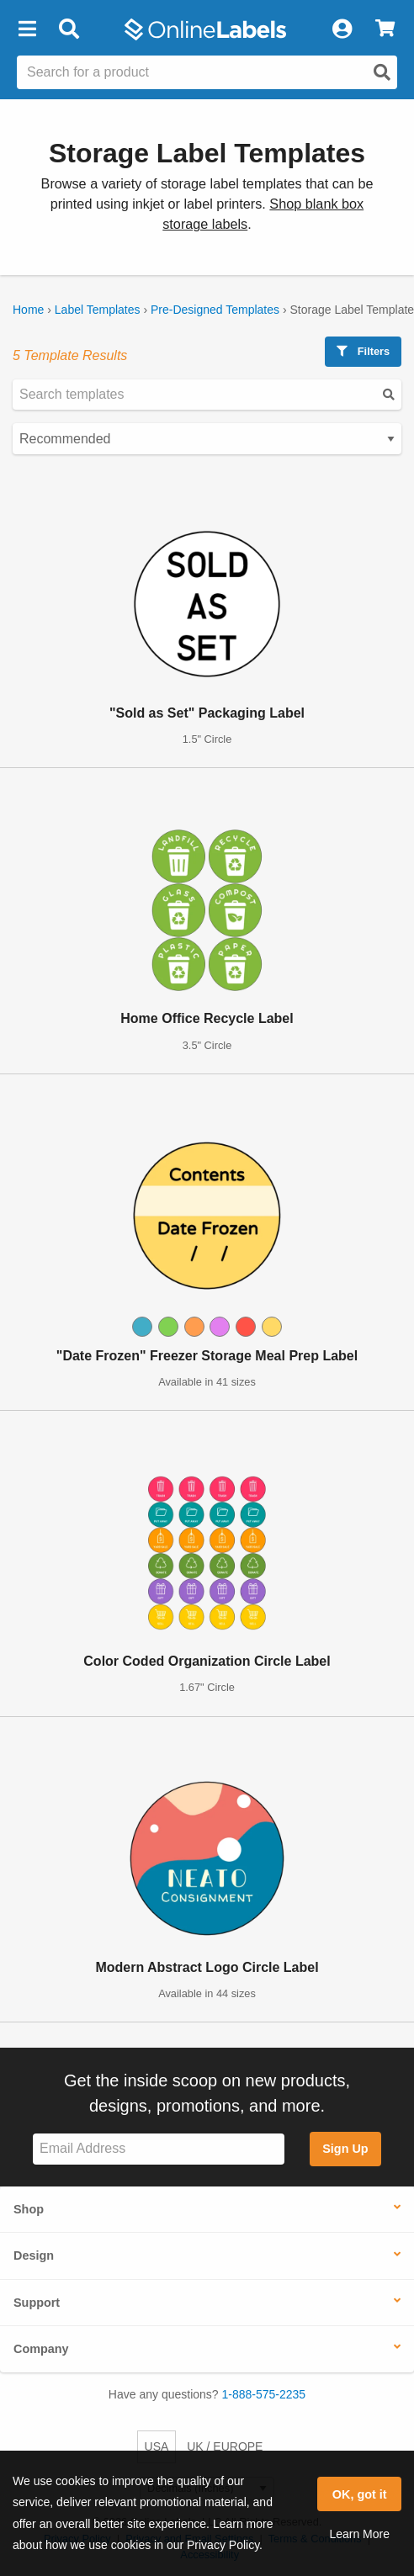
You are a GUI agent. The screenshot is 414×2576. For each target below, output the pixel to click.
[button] (27, 29)
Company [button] (41, 2349)
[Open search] (382, 72)
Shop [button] (28, 2209)
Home (28, 309)
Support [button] (36, 2302)
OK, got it (359, 2494)
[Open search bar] (68, 29)
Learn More (359, 2534)
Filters (363, 351)
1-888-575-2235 (264, 2394)
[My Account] (342, 29)
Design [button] (33, 2255)
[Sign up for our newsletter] (158, 2149)
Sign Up (345, 2148)
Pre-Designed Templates (215, 309)
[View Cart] (385, 29)
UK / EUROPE (225, 2446)
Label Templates (98, 309)
